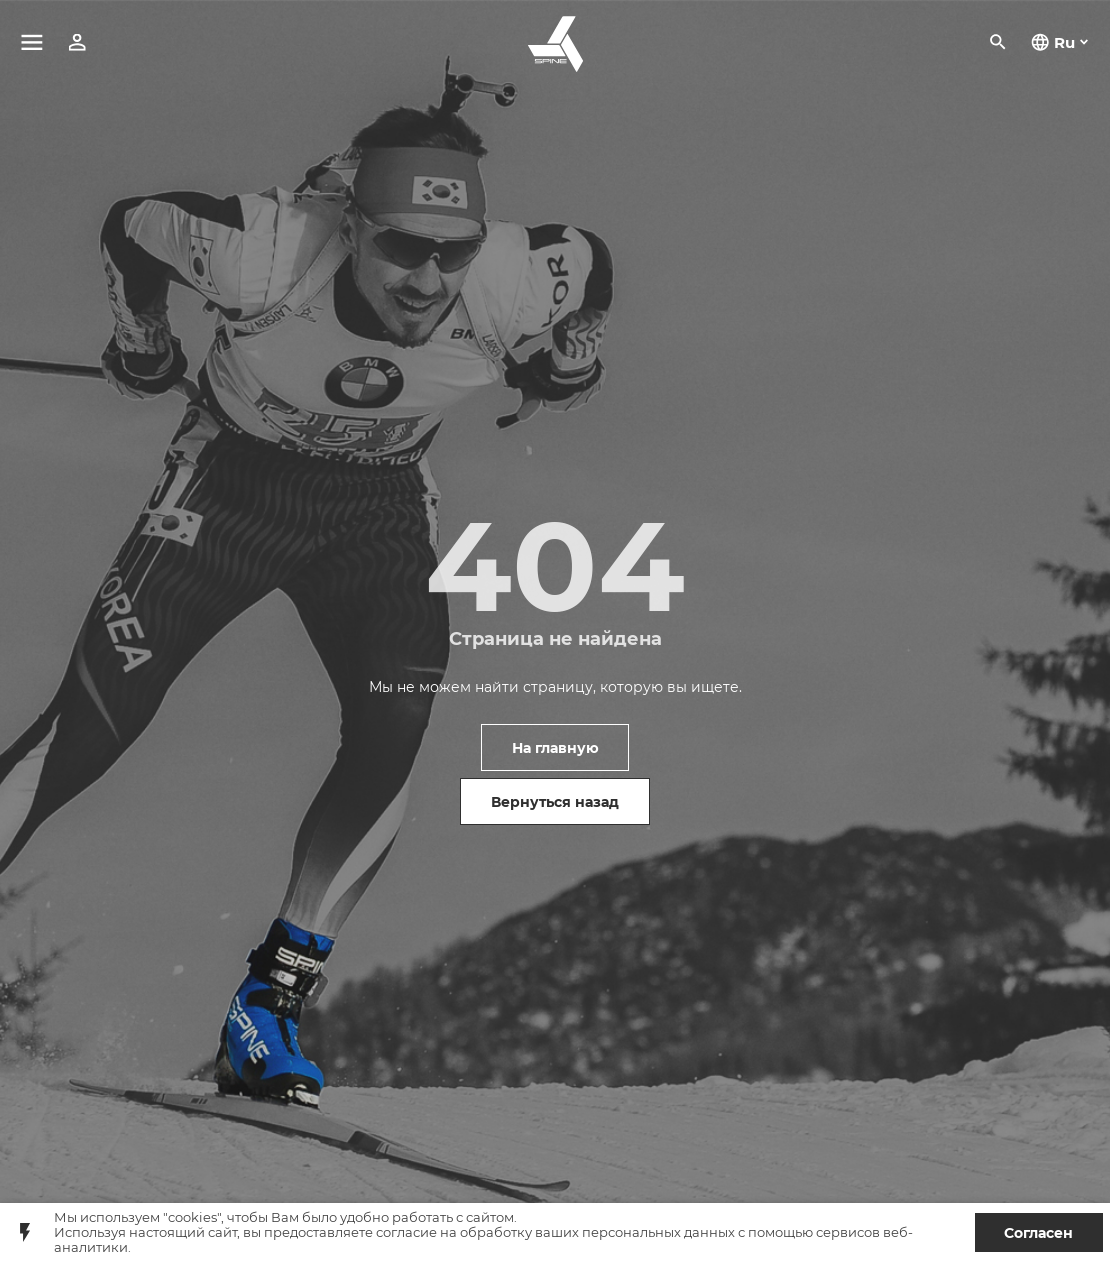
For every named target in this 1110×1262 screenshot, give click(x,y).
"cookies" (192, 1217)
